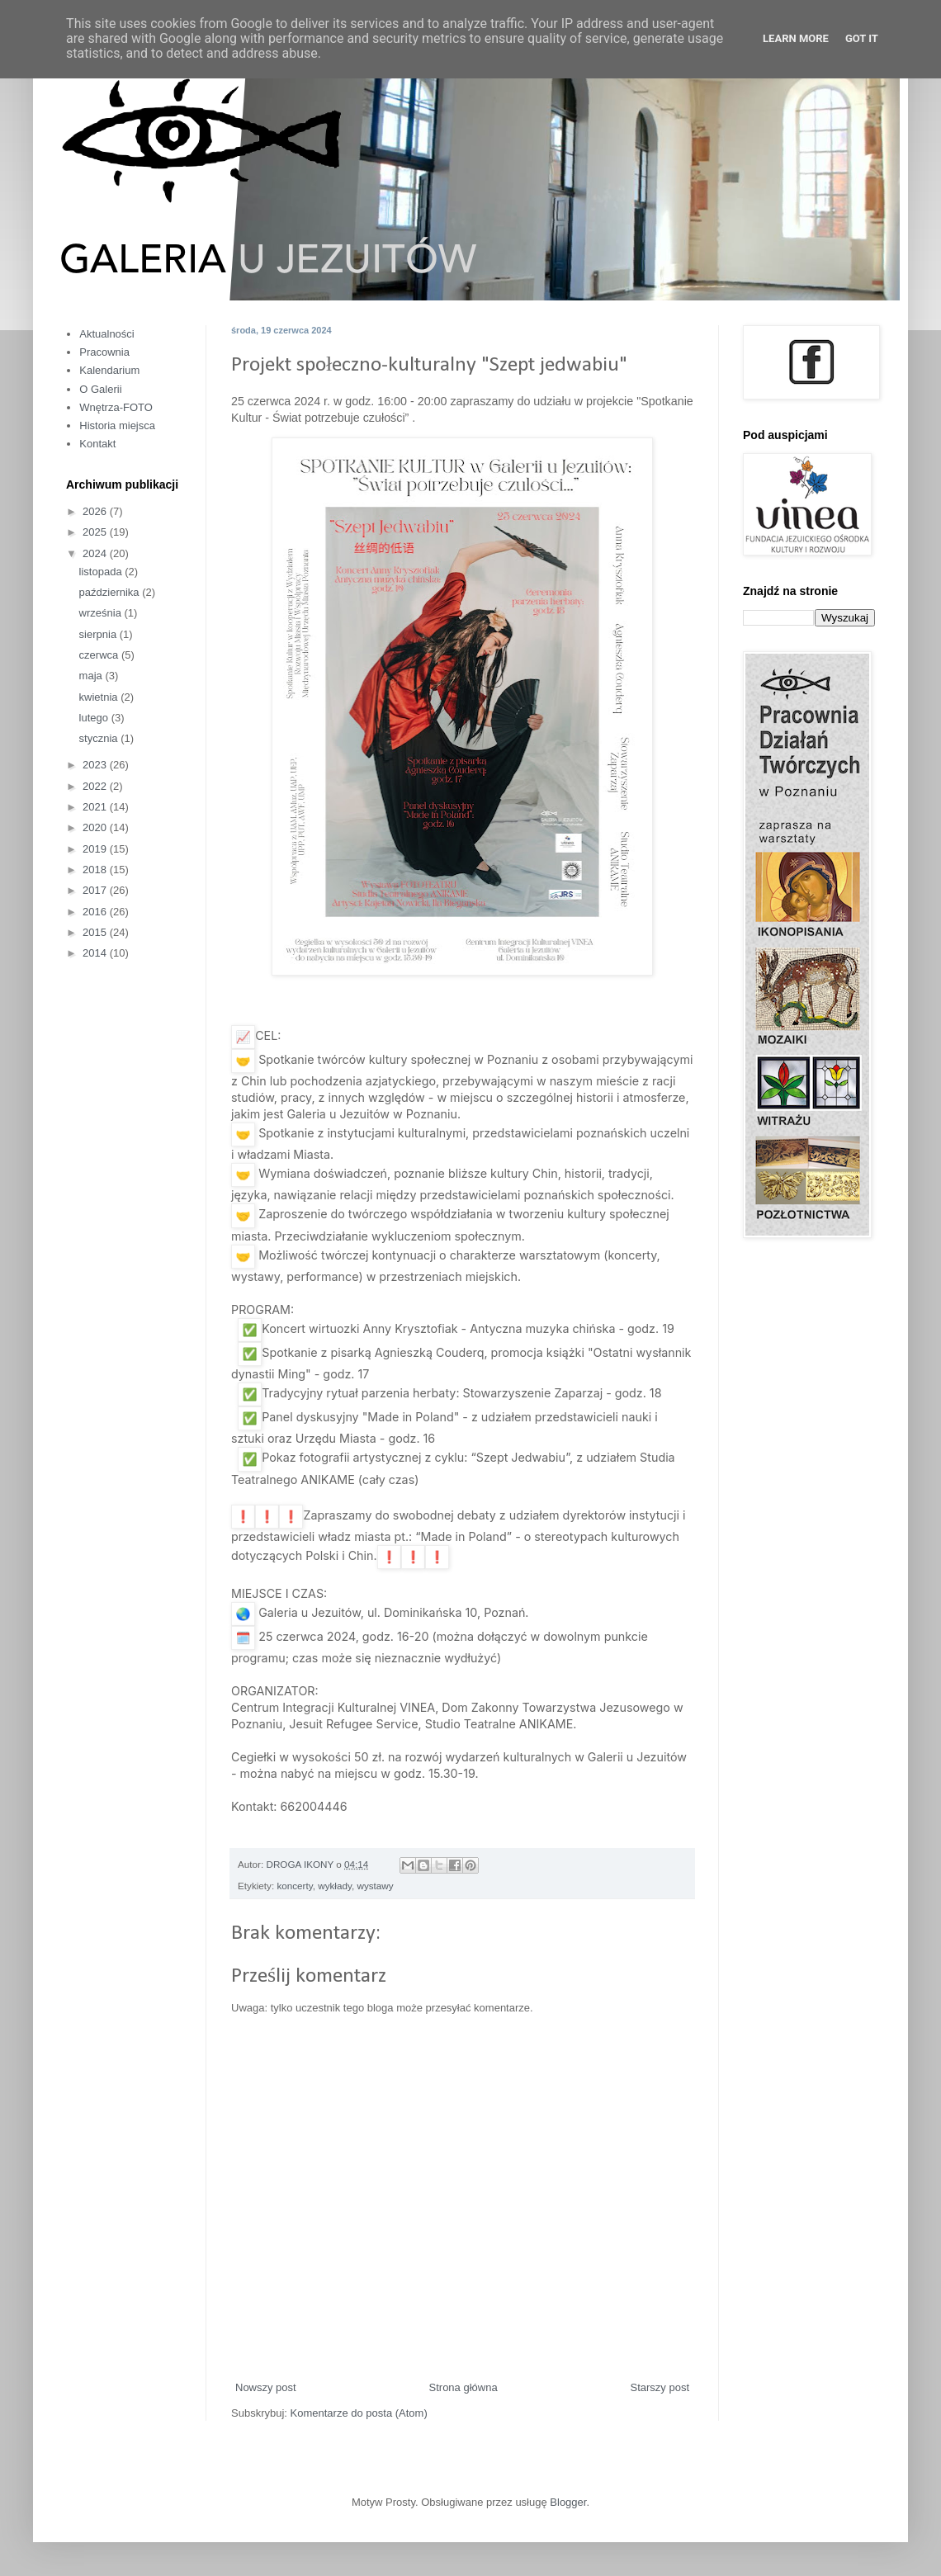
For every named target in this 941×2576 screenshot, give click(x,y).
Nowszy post (265, 2387)
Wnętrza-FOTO (116, 407)
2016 (96, 911)
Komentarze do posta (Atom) (359, 2413)
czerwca (100, 655)
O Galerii (100, 389)
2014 (96, 953)
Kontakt (97, 443)
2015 (96, 932)
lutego (95, 717)
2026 (96, 511)
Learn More (796, 38)
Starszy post (659, 2387)
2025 (96, 532)
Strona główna (463, 2387)
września (102, 613)
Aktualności (106, 334)
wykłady (335, 1885)
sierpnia (99, 634)
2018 (96, 869)
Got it (861, 38)
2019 (96, 849)
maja (92, 675)
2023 (96, 765)
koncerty (294, 1885)
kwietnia (100, 697)
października (111, 592)
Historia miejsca (117, 425)
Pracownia (104, 352)
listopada (102, 571)
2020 (96, 827)
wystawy (375, 1885)
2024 (96, 553)
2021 (96, 807)
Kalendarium (109, 370)
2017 (96, 890)
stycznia (100, 738)
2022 (96, 786)
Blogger (568, 2502)
